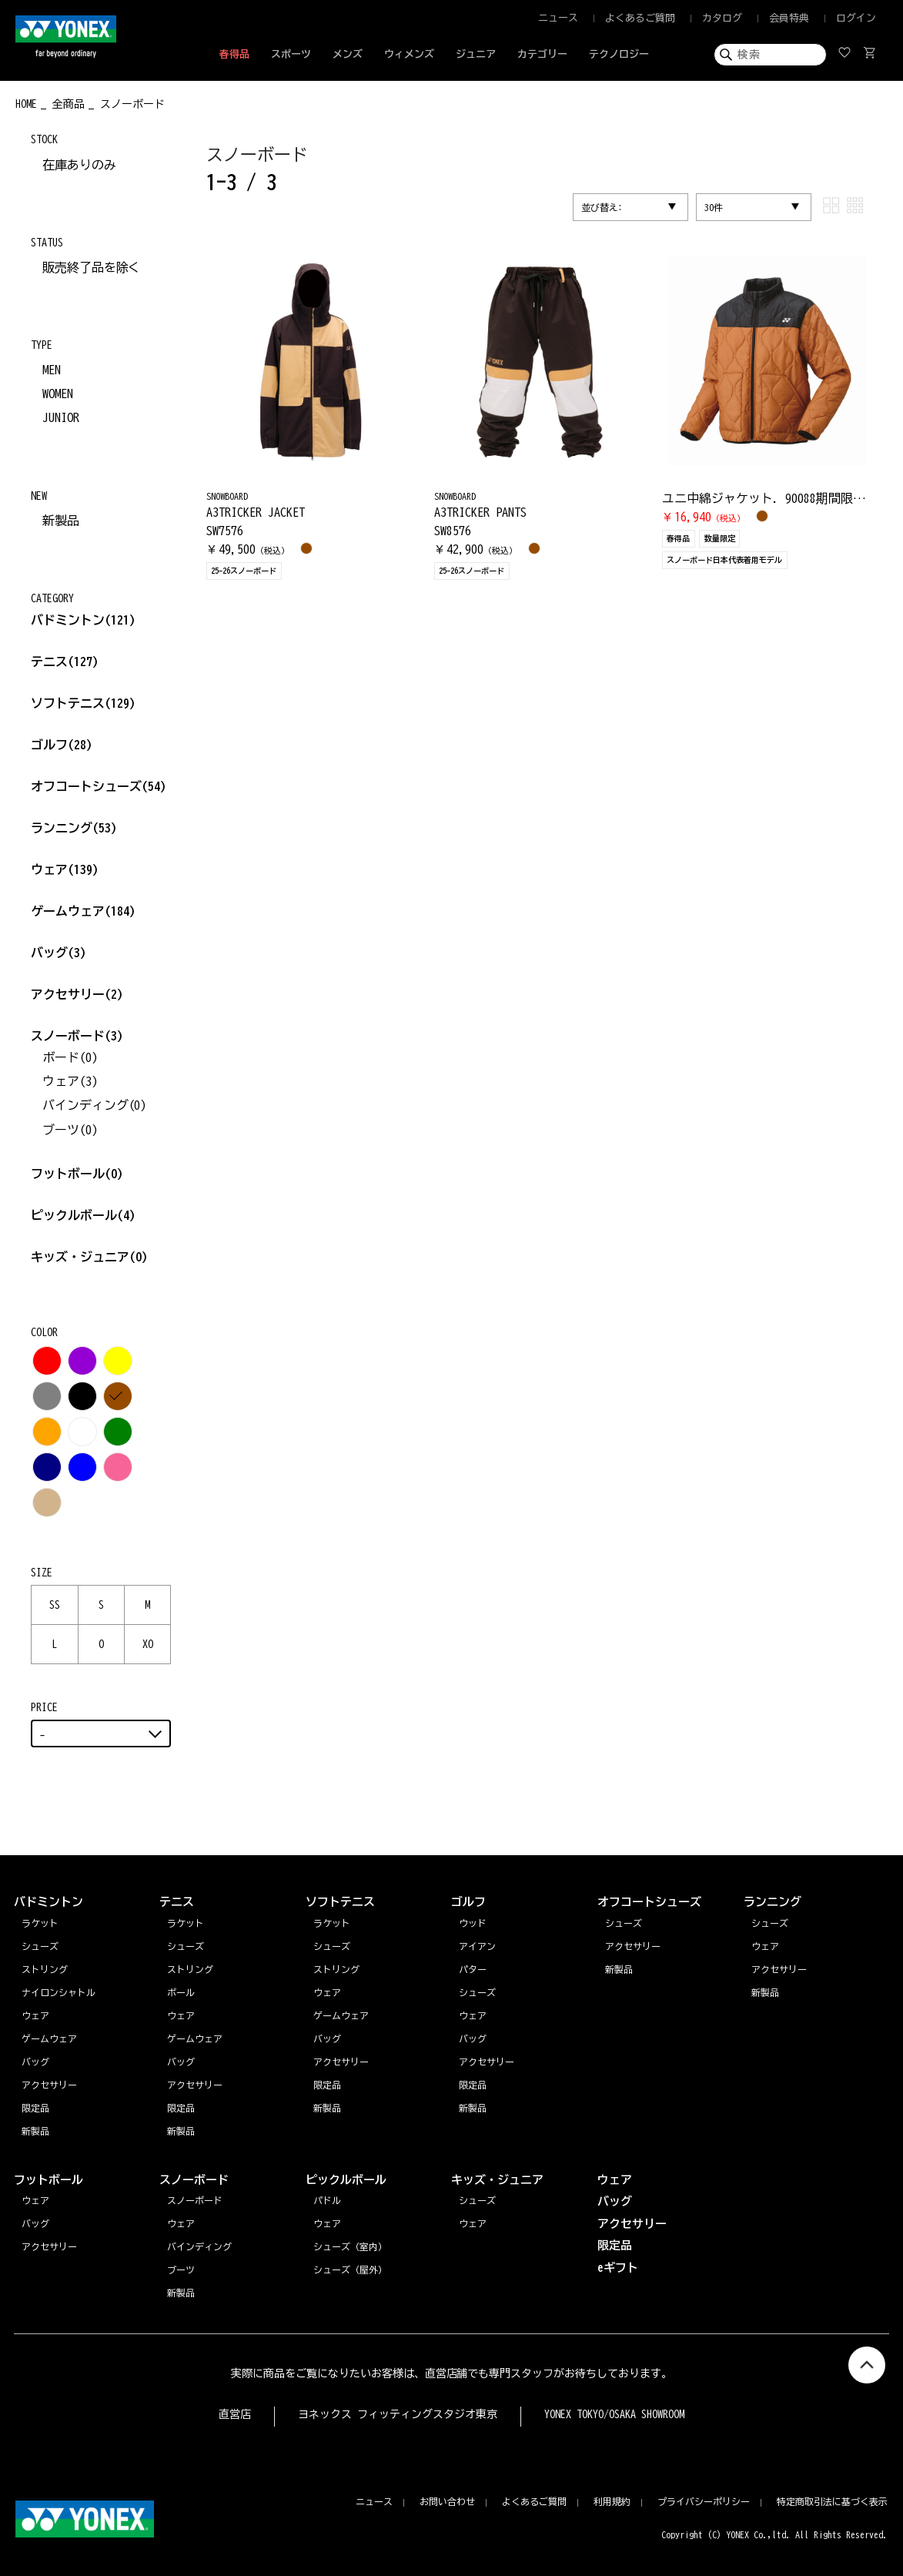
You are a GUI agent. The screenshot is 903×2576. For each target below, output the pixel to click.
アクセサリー (77, 994)
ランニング (74, 828)
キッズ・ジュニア (89, 1257)
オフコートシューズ (98, 786)
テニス (49, 661)
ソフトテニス (83, 703)
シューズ (769, 1923)
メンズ (348, 54)
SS (54, 1605)
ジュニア (476, 54)
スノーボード (77, 1036)
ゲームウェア (83, 911)
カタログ (722, 18)
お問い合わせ (447, 2501)
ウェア (65, 869)
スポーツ (291, 54)
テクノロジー (619, 54)
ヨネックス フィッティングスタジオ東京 (397, 2414)
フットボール (77, 1173)
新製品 (60, 520)
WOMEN (57, 393)
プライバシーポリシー (703, 2501)
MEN (51, 369)
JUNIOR (60, 417)
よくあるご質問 (640, 18)
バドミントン (68, 620)
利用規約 (612, 2501)
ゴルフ (61, 745)
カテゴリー (542, 54)
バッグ (58, 952)
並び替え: (602, 207)
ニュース (558, 18)
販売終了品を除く (91, 267)
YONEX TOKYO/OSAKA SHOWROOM (614, 2414)
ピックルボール (83, 1215)
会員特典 (789, 18)
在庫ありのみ (79, 165)
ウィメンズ (409, 54)
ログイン (856, 18)
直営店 (235, 2414)
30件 (713, 207)
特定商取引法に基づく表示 (832, 2501)
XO (147, 1644)
